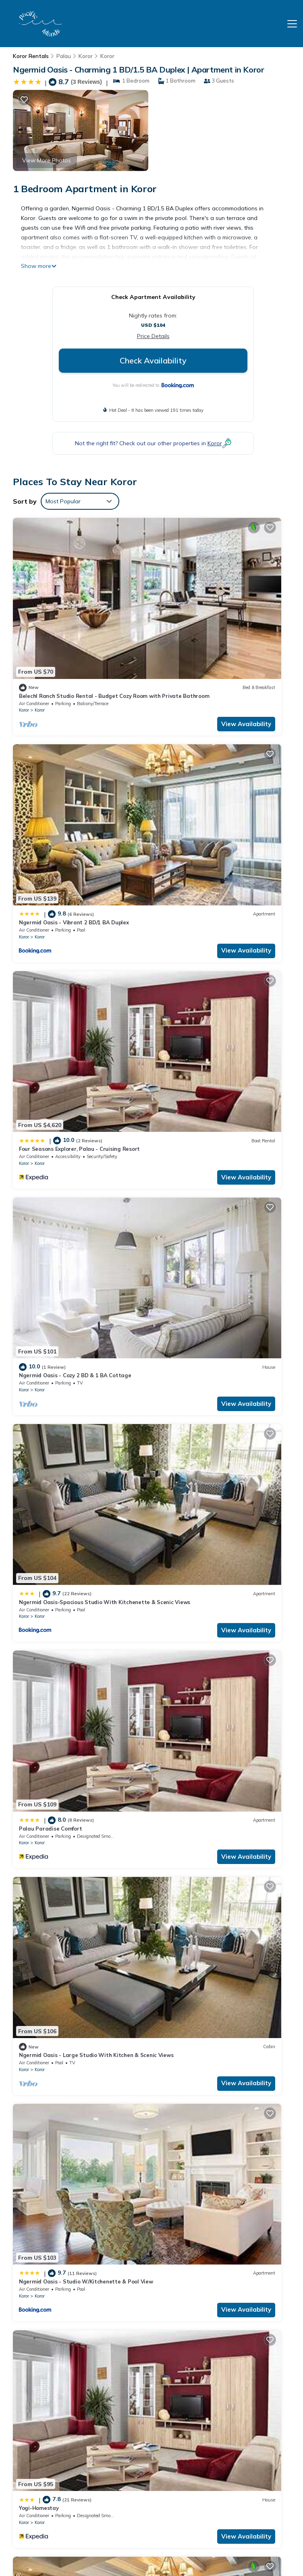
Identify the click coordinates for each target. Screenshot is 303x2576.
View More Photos (46, 160)
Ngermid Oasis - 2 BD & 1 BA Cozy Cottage (75, 1348)
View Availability (113, 644)
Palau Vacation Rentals (44, 2423)
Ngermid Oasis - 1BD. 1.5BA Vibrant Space (216, 1348)
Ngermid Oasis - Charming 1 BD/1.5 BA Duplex (79, 2227)
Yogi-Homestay (39, 1201)
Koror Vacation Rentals (44, 2378)
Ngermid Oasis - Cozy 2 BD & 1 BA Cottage (217, 762)
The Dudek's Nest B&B (48, 1787)
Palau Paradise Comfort (192, 908)
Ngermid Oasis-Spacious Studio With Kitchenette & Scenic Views (212, 2431)
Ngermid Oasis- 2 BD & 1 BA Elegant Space (75, 1641)
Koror (86, 56)
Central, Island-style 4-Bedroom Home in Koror (222, 1787)
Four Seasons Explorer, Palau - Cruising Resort (79, 762)
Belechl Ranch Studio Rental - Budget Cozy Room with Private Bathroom (220, 2370)
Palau (63, 56)
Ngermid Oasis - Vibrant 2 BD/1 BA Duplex (216, 615)
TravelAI (67, 2543)
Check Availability (153, 360)
